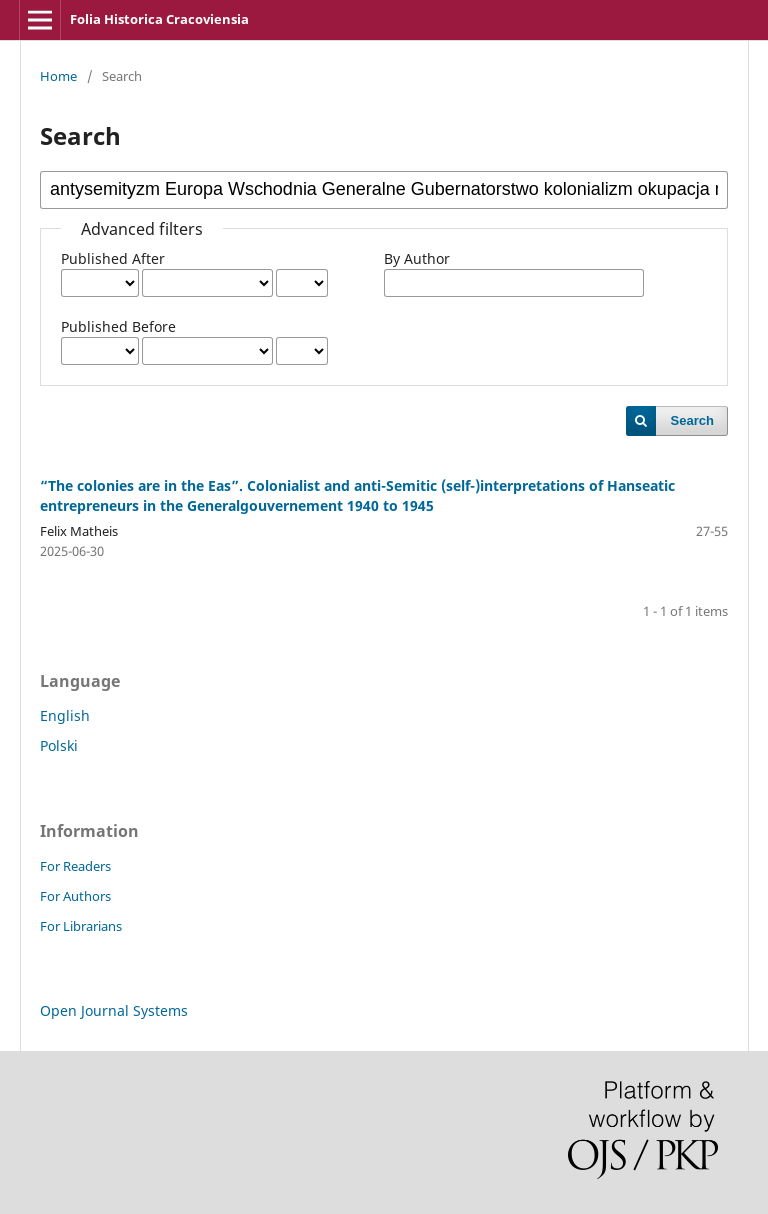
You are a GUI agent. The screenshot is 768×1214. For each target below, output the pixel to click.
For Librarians (81, 926)
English (65, 715)
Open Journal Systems (114, 1010)
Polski (59, 745)
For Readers (75, 866)
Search (692, 420)
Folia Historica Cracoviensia (159, 19)
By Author (417, 258)
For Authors (75, 896)
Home (58, 76)
